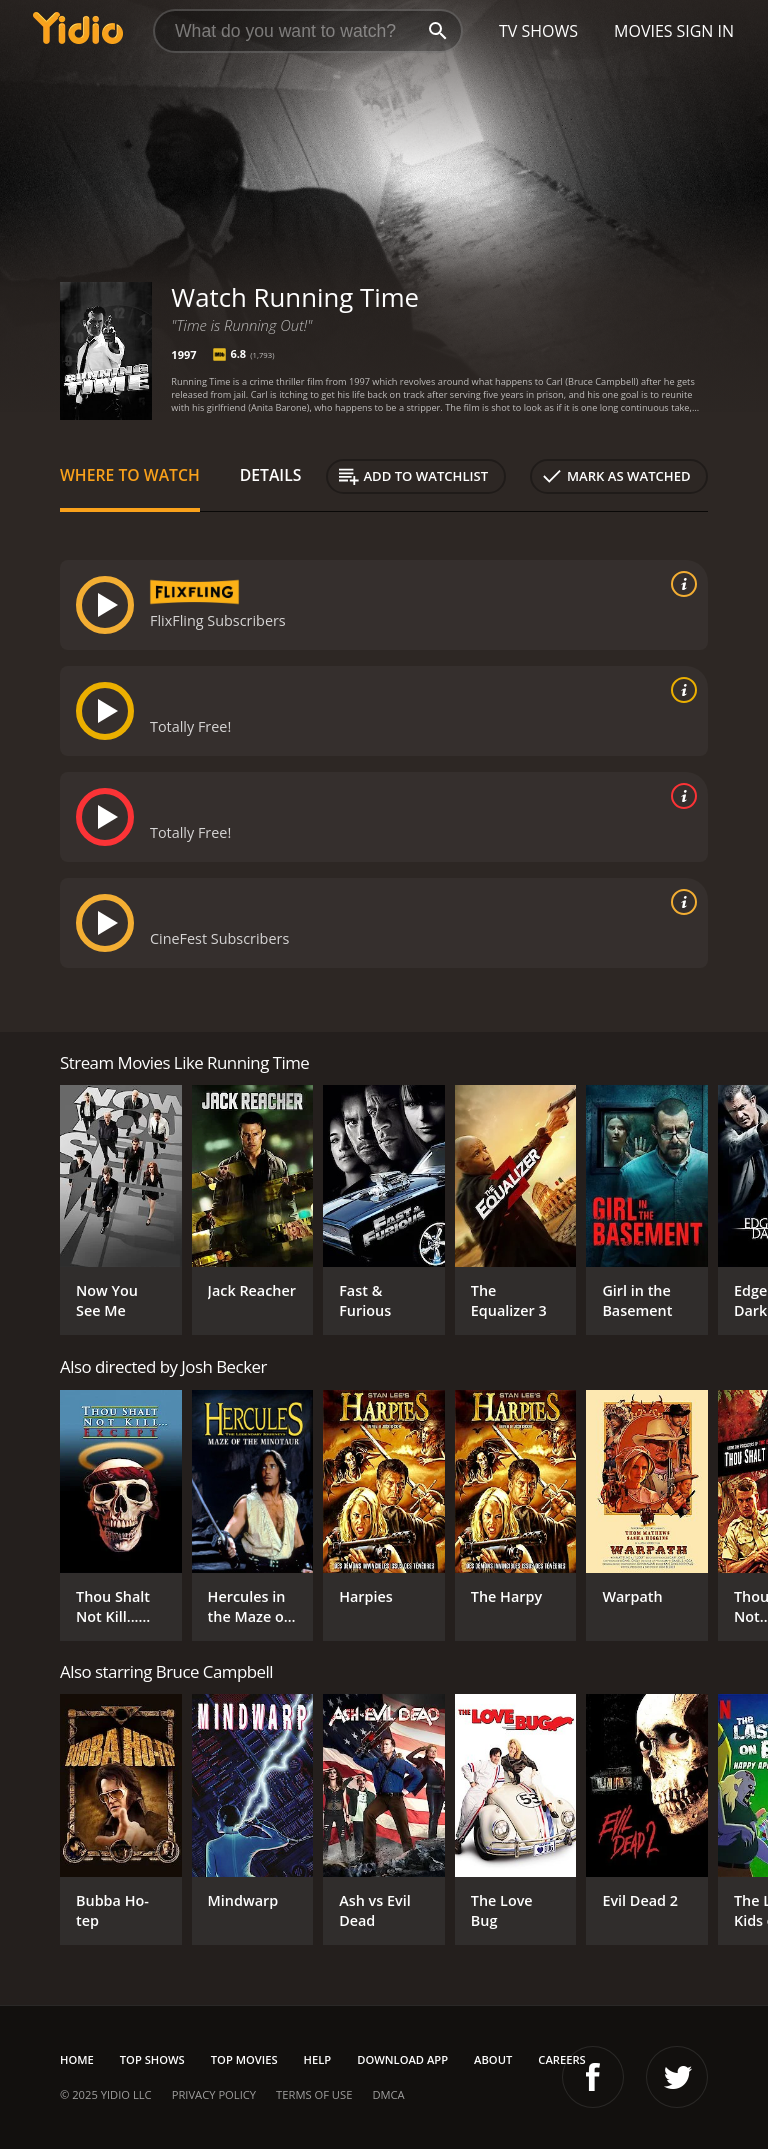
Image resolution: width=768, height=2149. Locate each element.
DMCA (388, 2094)
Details (271, 475)
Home (77, 2059)
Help (318, 2059)
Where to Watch (130, 475)
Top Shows (152, 2059)
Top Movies (244, 2059)
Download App (402, 2059)
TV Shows (538, 31)
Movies (643, 31)
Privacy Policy (214, 2094)
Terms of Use (314, 2094)
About (493, 2059)
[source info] (680, 584)
